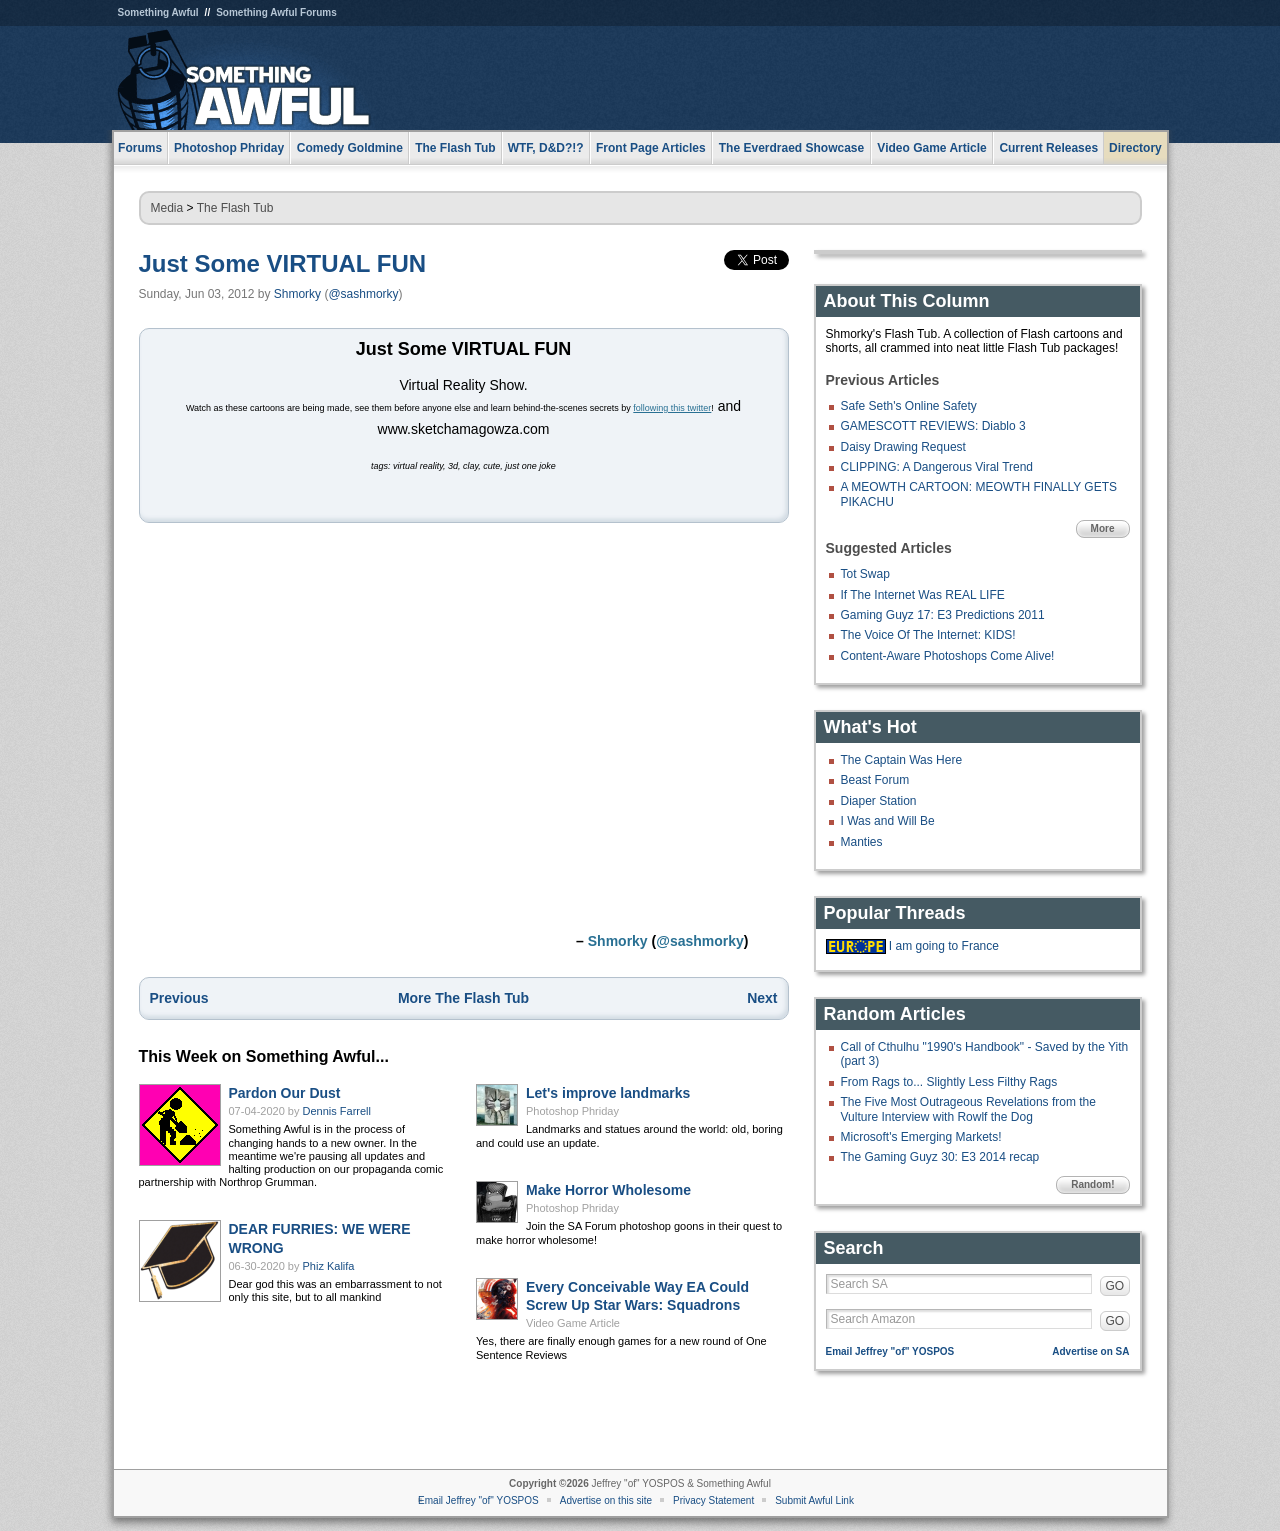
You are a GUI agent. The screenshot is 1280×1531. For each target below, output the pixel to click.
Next (762, 998)
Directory (1135, 148)
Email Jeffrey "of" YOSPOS (890, 1351)
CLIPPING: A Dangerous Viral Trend (937, 467)
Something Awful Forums (276, 12)
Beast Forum (875, 780)
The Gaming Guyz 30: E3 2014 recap (940, 1157)
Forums (140, 148)
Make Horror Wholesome (608, 1190)
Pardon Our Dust (285, 1093)
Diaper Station (879, 801)
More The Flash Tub (463, 998)
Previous (179, 998)
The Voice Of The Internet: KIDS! (928, 635)
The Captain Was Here (902, 760)
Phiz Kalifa (329, 1266)
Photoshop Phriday (572, 1111)
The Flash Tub (235, 208)
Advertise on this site (606, 1500)
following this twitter (672, 408)
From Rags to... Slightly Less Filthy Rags (949, 1082)
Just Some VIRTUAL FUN (283, 263)
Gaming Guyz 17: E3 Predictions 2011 (943, 615)
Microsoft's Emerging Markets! (921, 1137)
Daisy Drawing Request (903, 447)
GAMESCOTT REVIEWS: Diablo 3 (933, 426)
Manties (862, 842)
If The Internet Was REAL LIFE (923, 595)
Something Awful (158, 12)
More (1103, 528)
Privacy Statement (713, 1500)
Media (167, 208)
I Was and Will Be (888, 821)
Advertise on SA (1090, 1351)
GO (1115, 1286)
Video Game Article (573, 1323)
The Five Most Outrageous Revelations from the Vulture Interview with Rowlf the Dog (968, 1109)
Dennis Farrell (337, 1111)
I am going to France (944, 946)
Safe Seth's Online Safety (909, 406)
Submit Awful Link (814, 1500)
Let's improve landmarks (608, 1093)
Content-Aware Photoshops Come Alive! (948, 656)
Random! (1092, 1184)
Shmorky (297, 294)
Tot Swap (865, 574)
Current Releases (1048, 148)
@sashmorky (363, 294)
